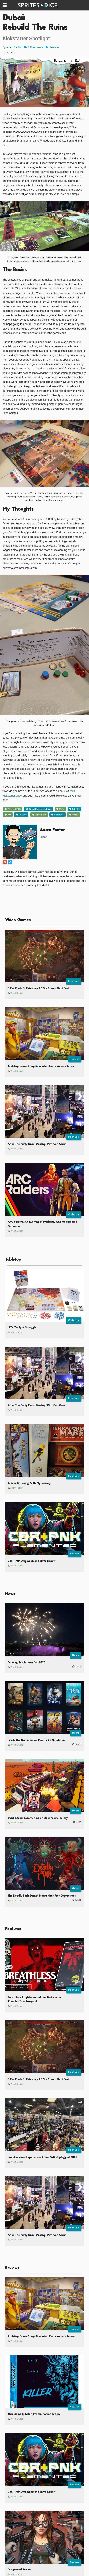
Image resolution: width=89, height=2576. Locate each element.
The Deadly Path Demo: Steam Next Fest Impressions (42, 1896)
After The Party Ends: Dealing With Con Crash (37, 1144)
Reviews (52, 47)
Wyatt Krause (16, 993)
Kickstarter (57, 814)
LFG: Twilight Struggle (22, 1328)
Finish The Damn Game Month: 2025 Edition (36, 1740)
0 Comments (35, 47)
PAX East (21, 814)
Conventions (39, 814)
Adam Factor (13, 47)
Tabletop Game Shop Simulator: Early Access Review (41, 1066)
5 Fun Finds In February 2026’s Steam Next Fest (38, 988)
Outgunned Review (19, 2570)
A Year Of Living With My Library (29, 1483)
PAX (8, 814)
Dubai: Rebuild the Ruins (39, 809)
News (60, 809)
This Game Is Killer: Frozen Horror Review (34, 2414)
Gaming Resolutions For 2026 (26, 1662)
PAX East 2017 (13, 809)
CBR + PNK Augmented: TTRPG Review (31, 1561)
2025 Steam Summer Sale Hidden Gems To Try (38, 1818)
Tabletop (74, 809)
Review (74, 814)
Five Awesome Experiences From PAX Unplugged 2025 (42, 2157)
